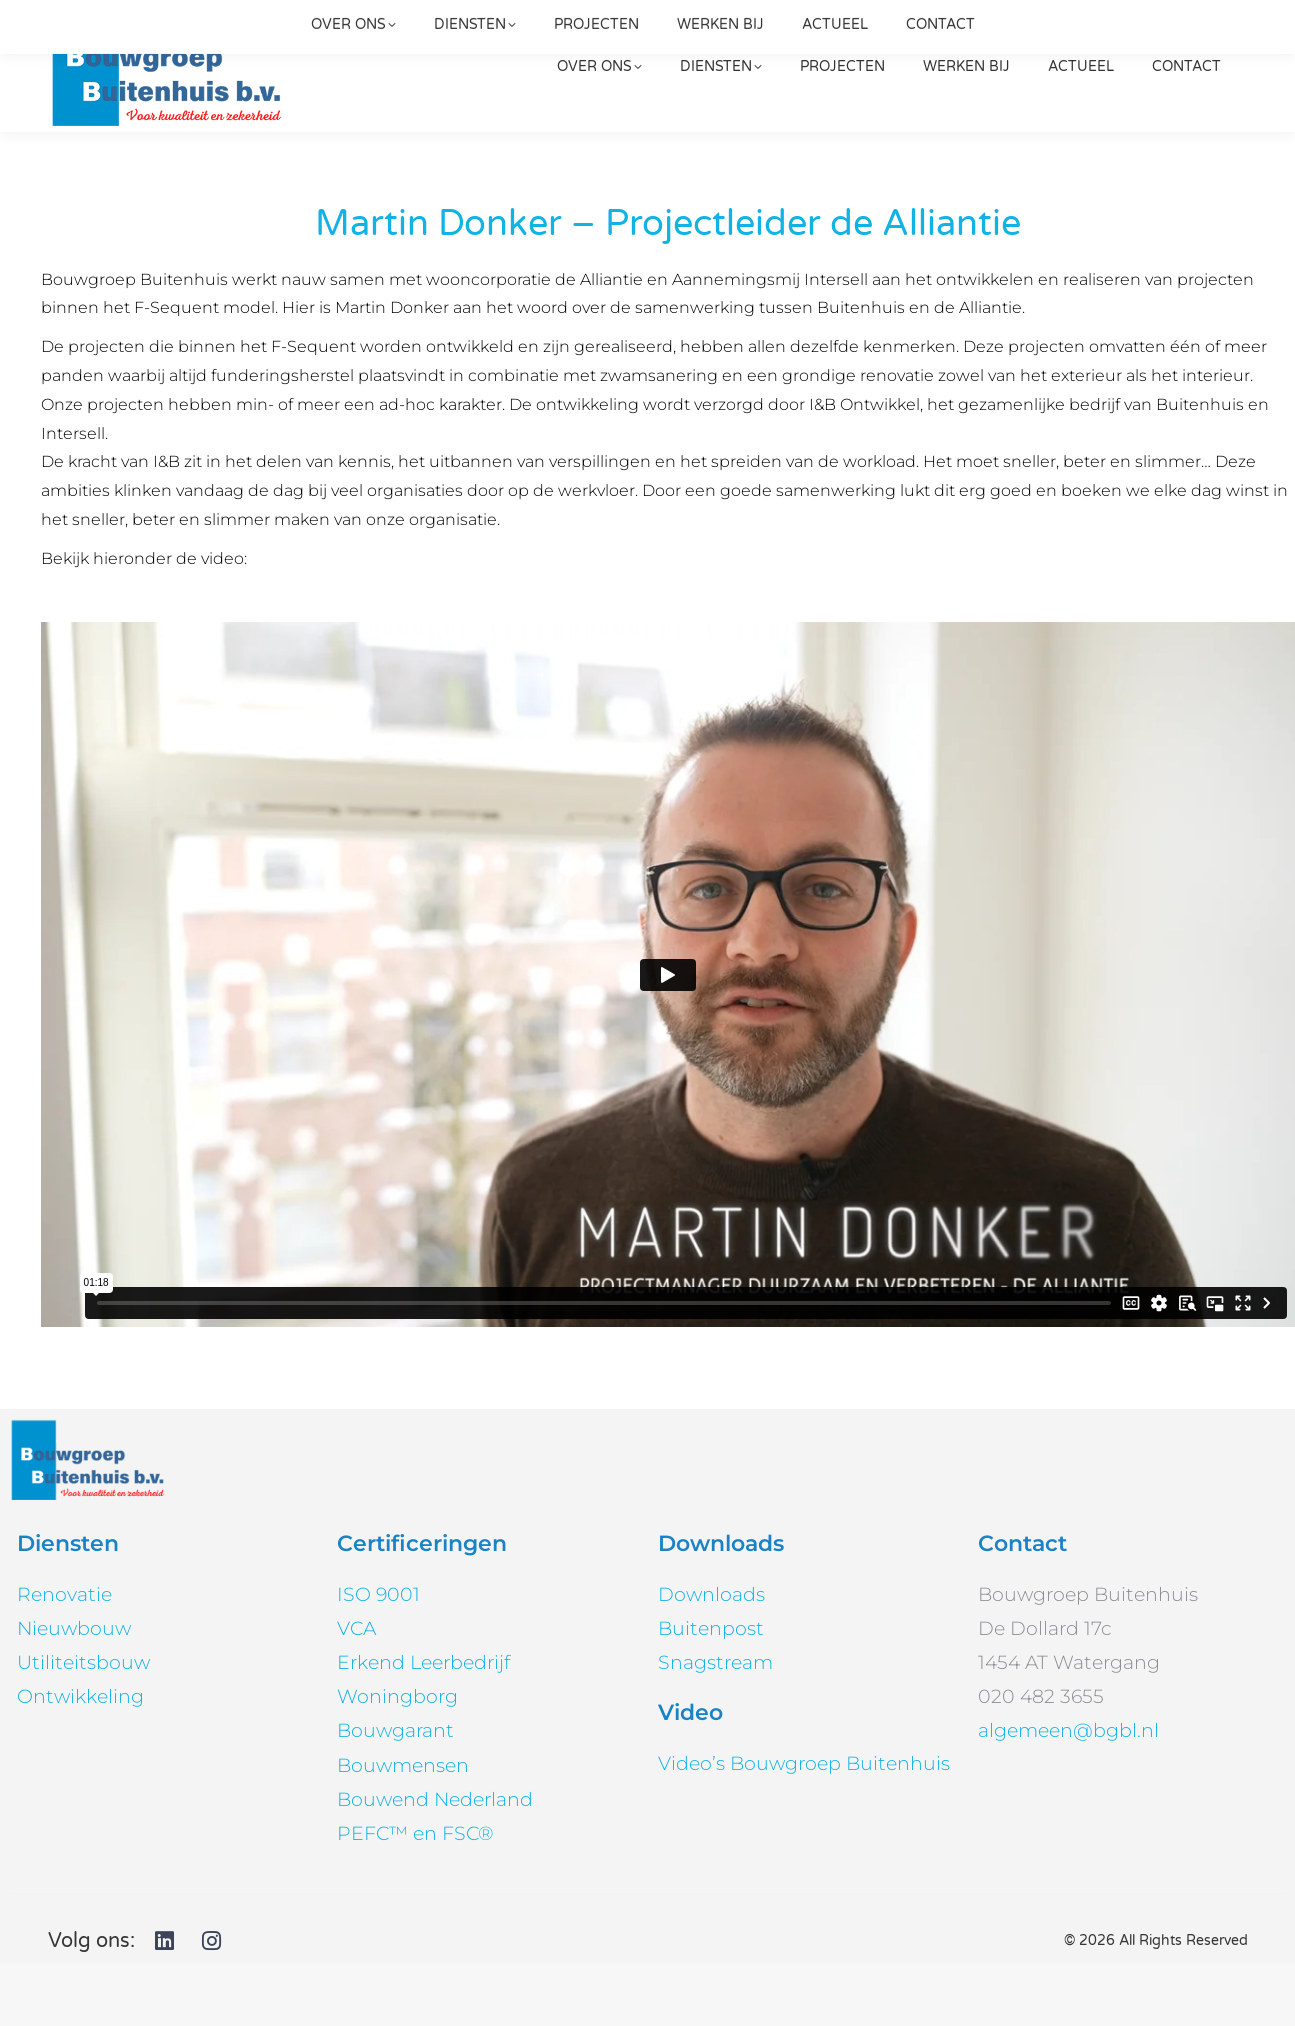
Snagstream (715, 1724)
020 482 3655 (888, 31)
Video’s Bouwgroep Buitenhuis (804, 1825)
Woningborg (397, 1758)
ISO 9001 (378, 1656)
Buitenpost (711, 1690)
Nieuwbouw (74, 1690)
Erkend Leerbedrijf (423, 1724)
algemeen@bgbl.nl (439, 31)
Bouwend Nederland (435, 1861)
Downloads (711, 1656)
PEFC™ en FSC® (415, 1895)
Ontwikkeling (80, 1758)
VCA (356, 1690)
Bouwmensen (403, 1827)
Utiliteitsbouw (83, 1724)
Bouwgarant (395, 1792)
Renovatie (64, 1656)
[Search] (1106, 31)
